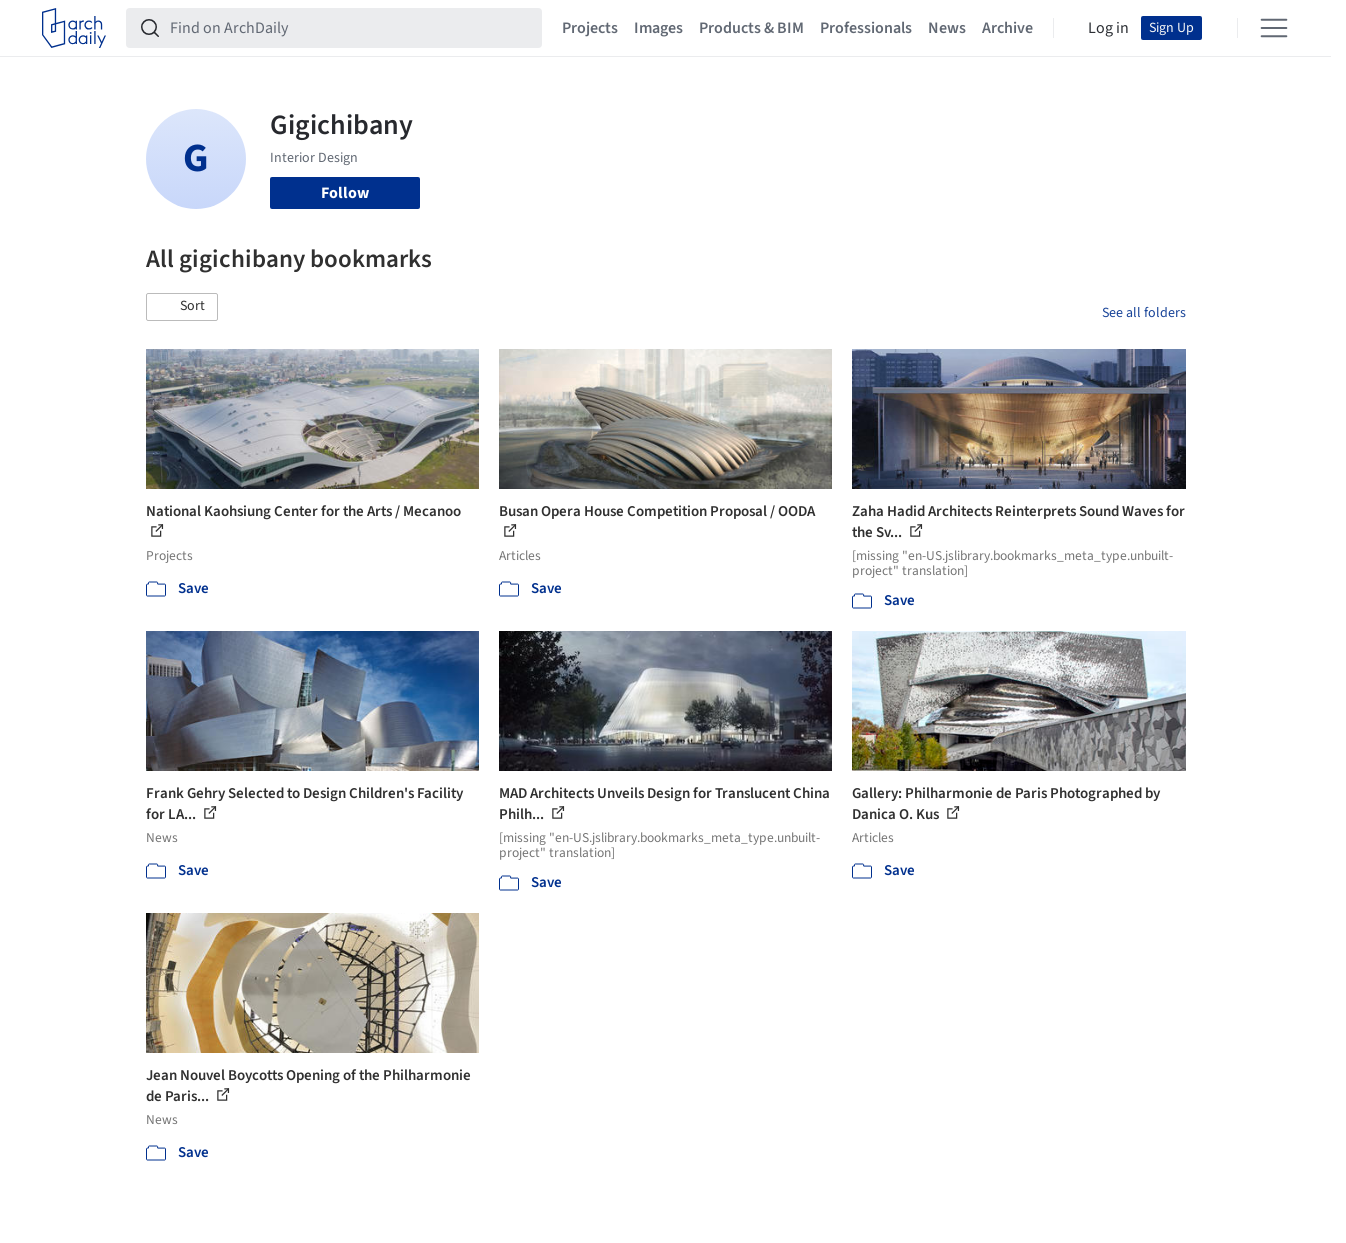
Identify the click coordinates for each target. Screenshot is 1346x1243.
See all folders (1144, 313)
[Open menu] (1274, 28)
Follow (345, 193)
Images (658, 28)
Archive (1007, 28)
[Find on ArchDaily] (350, 28)
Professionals (866, 28)
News (947, 28)
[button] (182, 307)
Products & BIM (751, 28)
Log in (1108, 28)
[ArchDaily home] (74, 28)
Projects (590, 28)
